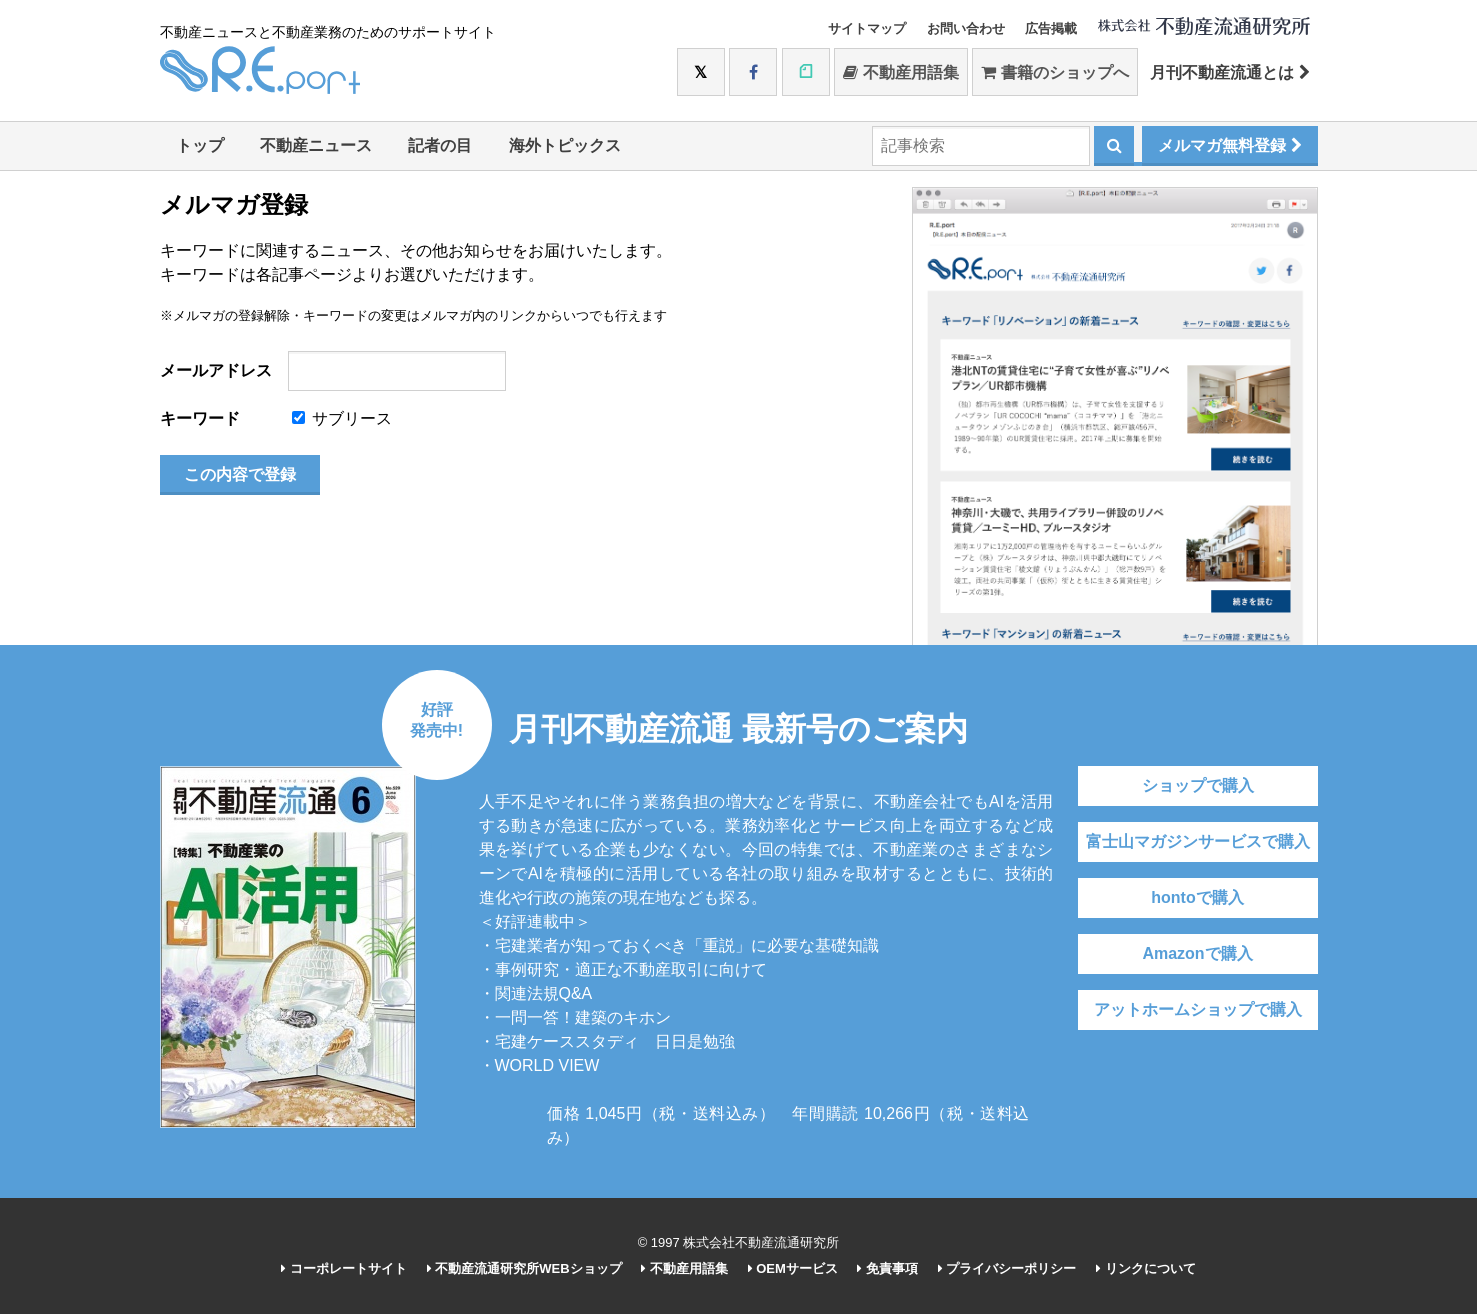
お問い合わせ (966, 28)
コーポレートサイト (344, 1268)
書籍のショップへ (1054, 72)
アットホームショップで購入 (1198, 1009)
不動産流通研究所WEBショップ (524, 1268)
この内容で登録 (240, 474)
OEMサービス (793, 1268)
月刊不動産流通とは (1229, 72)
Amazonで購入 (1197, 953)
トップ (200, 145)
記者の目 (440, 145)
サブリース (342, 418)
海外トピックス (565, 145)
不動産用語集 (900, 72)
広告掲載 (1051, 28)
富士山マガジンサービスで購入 (1198, 841)
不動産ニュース (316, 145)
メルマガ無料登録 (1229, 145)
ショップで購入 (1198, 785)
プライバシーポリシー (1007, 1268)
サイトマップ (867, 28)
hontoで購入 (1197, 897)
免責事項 (887, 1268)
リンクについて (1146, 1268)
